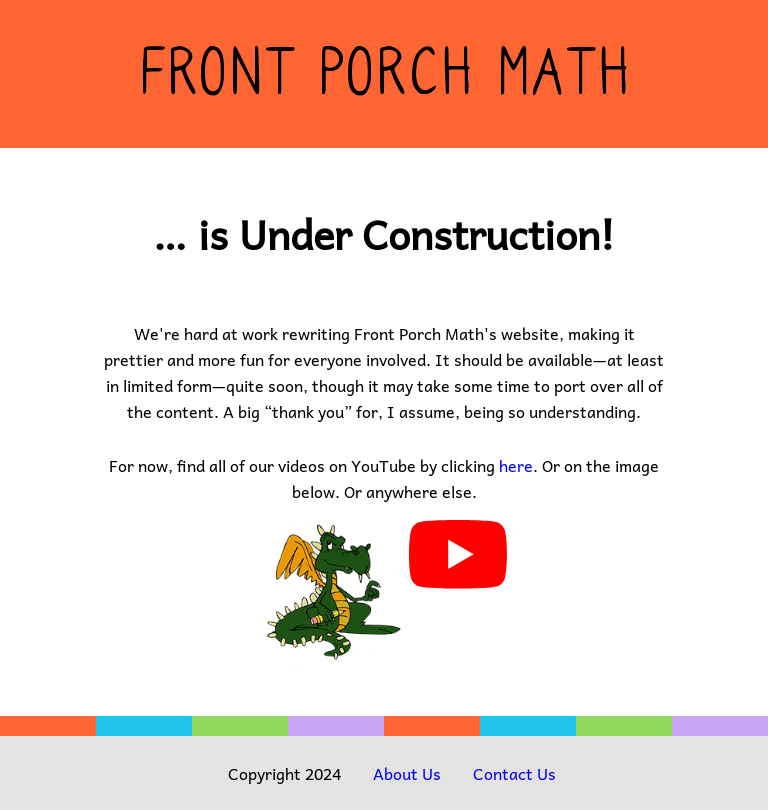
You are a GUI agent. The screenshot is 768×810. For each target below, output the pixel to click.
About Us (407, 773)
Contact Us (514, 773)
